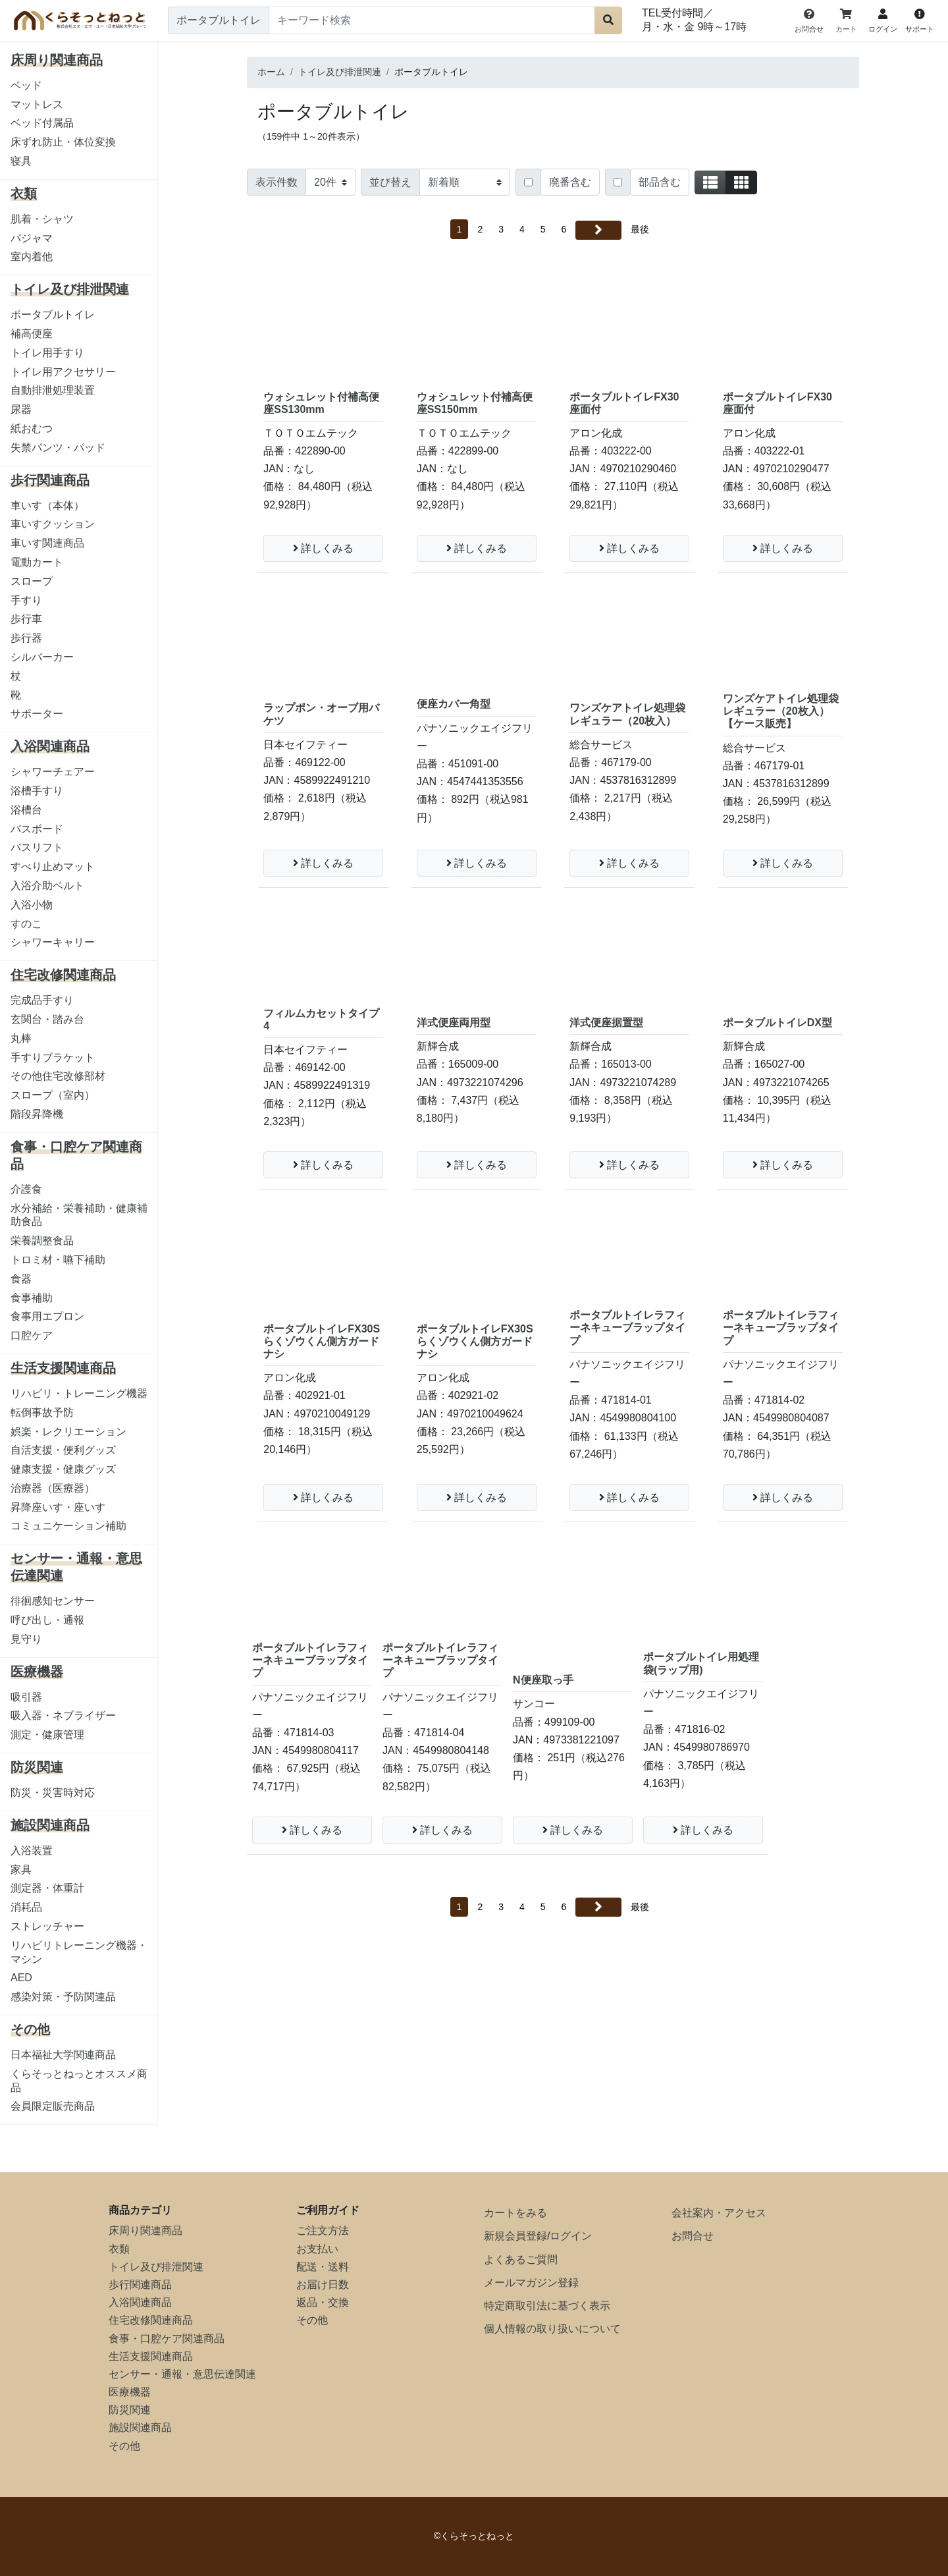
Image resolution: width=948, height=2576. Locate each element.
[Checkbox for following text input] (528, 182)
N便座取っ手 (543, 1679)
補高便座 (32, 333)
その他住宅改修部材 (58, 1076)
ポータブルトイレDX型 (777, 1022)
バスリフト (37, 847)
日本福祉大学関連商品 (63, 2054)
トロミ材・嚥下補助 (58, 1259)
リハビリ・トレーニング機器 (79, 1393)
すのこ (26, 923)
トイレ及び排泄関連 (156, 2266)
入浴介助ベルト (47, 885)
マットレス (37, 104)
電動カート (37, 562)
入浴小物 (32, 904)
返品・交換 (322, 2302)
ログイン (571, 2235)
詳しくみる (323, 548)
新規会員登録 (515, 2235)
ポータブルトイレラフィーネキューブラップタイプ (627, 1327)
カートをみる (515, 2212)
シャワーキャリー (53, 942)
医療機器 (130, 2392)
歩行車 (26, 618)
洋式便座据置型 (606, 1022)
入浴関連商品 (140, 2302)
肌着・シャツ (42, 219)
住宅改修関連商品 (151, 2320)
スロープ (32, 581)
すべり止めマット (53, 866)
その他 (124, 2446)
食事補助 (32, 1297)
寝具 (21, 161)
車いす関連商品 (47, 543)
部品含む (660, 182)
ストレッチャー (47, 1926)
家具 (21, 1869)
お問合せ (693, 2235)
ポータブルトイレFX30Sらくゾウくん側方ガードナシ (321, 1341)
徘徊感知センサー (53, 1600)
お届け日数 (322, 2284)
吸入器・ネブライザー (63, 1715)
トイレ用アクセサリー (63, 371)
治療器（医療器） (53, 1488)
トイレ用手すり (47, 352)
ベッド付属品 (42, 122)
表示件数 (276, 182)
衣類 (119, 2249)
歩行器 (26, 638)
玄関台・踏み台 (47, 1019)
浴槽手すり (37, 790)
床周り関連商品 (145, 2230)
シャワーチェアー (53, 771)
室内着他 (32, 256)
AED (21, 1977)
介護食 (26, 1189)
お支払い (317, 2249)
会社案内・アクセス (719, 2212)
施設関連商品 (140, 2427)
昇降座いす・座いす (58, 1507)
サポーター (37, 713)
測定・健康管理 (47, 1734)
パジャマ (32, 238)
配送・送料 (322, 2266)
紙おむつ (32, 428)
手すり (26, 600)
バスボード (37, 829)
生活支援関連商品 (151, 2356)
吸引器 (26, 1697)
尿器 (21, 409)
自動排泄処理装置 (53, 390)
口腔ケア (32, 1335)
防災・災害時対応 (53, 1792)
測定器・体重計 (47, 1888)
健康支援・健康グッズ (63, 1469)
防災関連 (130, 2409)
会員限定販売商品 (53, 2106)
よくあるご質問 (521, 2259)
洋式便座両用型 (453, 1022)
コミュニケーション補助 (68, 1525)
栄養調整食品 (42, 1240)
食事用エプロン (47, 1316)
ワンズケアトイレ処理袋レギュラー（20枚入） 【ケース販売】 (781, 711)
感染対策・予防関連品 (63, 1996)
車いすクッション (53, 524)
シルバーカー (42, 657)
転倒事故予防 (42, 1412)
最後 (640, 229)
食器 (21, 1278)
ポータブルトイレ (53, 314)
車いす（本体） (47, 505)
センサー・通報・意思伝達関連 (182, 2374)
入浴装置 (32, 1850)
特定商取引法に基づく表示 (547, 2305)
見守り (26, 1639)
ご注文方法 (322, 2230)
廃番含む (570, 182)
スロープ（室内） (53, 1095)
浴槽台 (26, 809)
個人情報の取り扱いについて (552, 2328)
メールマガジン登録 (531, 2282)
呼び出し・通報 (47, 1620)
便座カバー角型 (453, 703)
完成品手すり (42, 1000)
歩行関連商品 (140, 2284)
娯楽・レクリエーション (68, 1431)
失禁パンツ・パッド (58, 447)
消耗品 (26, 1907)
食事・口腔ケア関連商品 (166, 2338)
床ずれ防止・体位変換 (63, 142)
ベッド (26, 85)
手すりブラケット (53, 1057)
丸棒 (21, 1038)
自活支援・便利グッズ (63, 1450)
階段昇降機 (37, 1114)
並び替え (390, 182)
